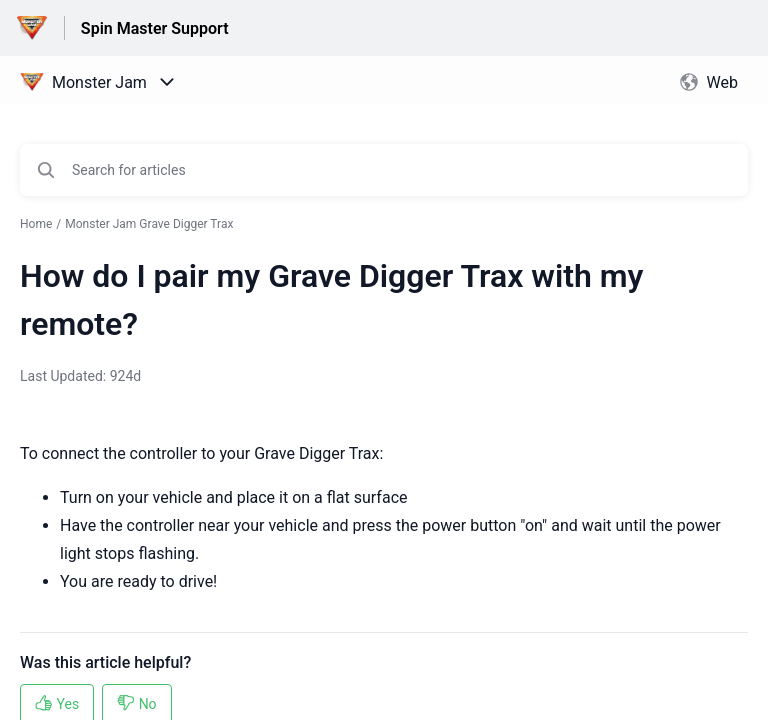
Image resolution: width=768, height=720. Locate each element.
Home (36, 224)
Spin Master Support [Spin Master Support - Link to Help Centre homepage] (155, 28)
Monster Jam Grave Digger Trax (149, 224)
